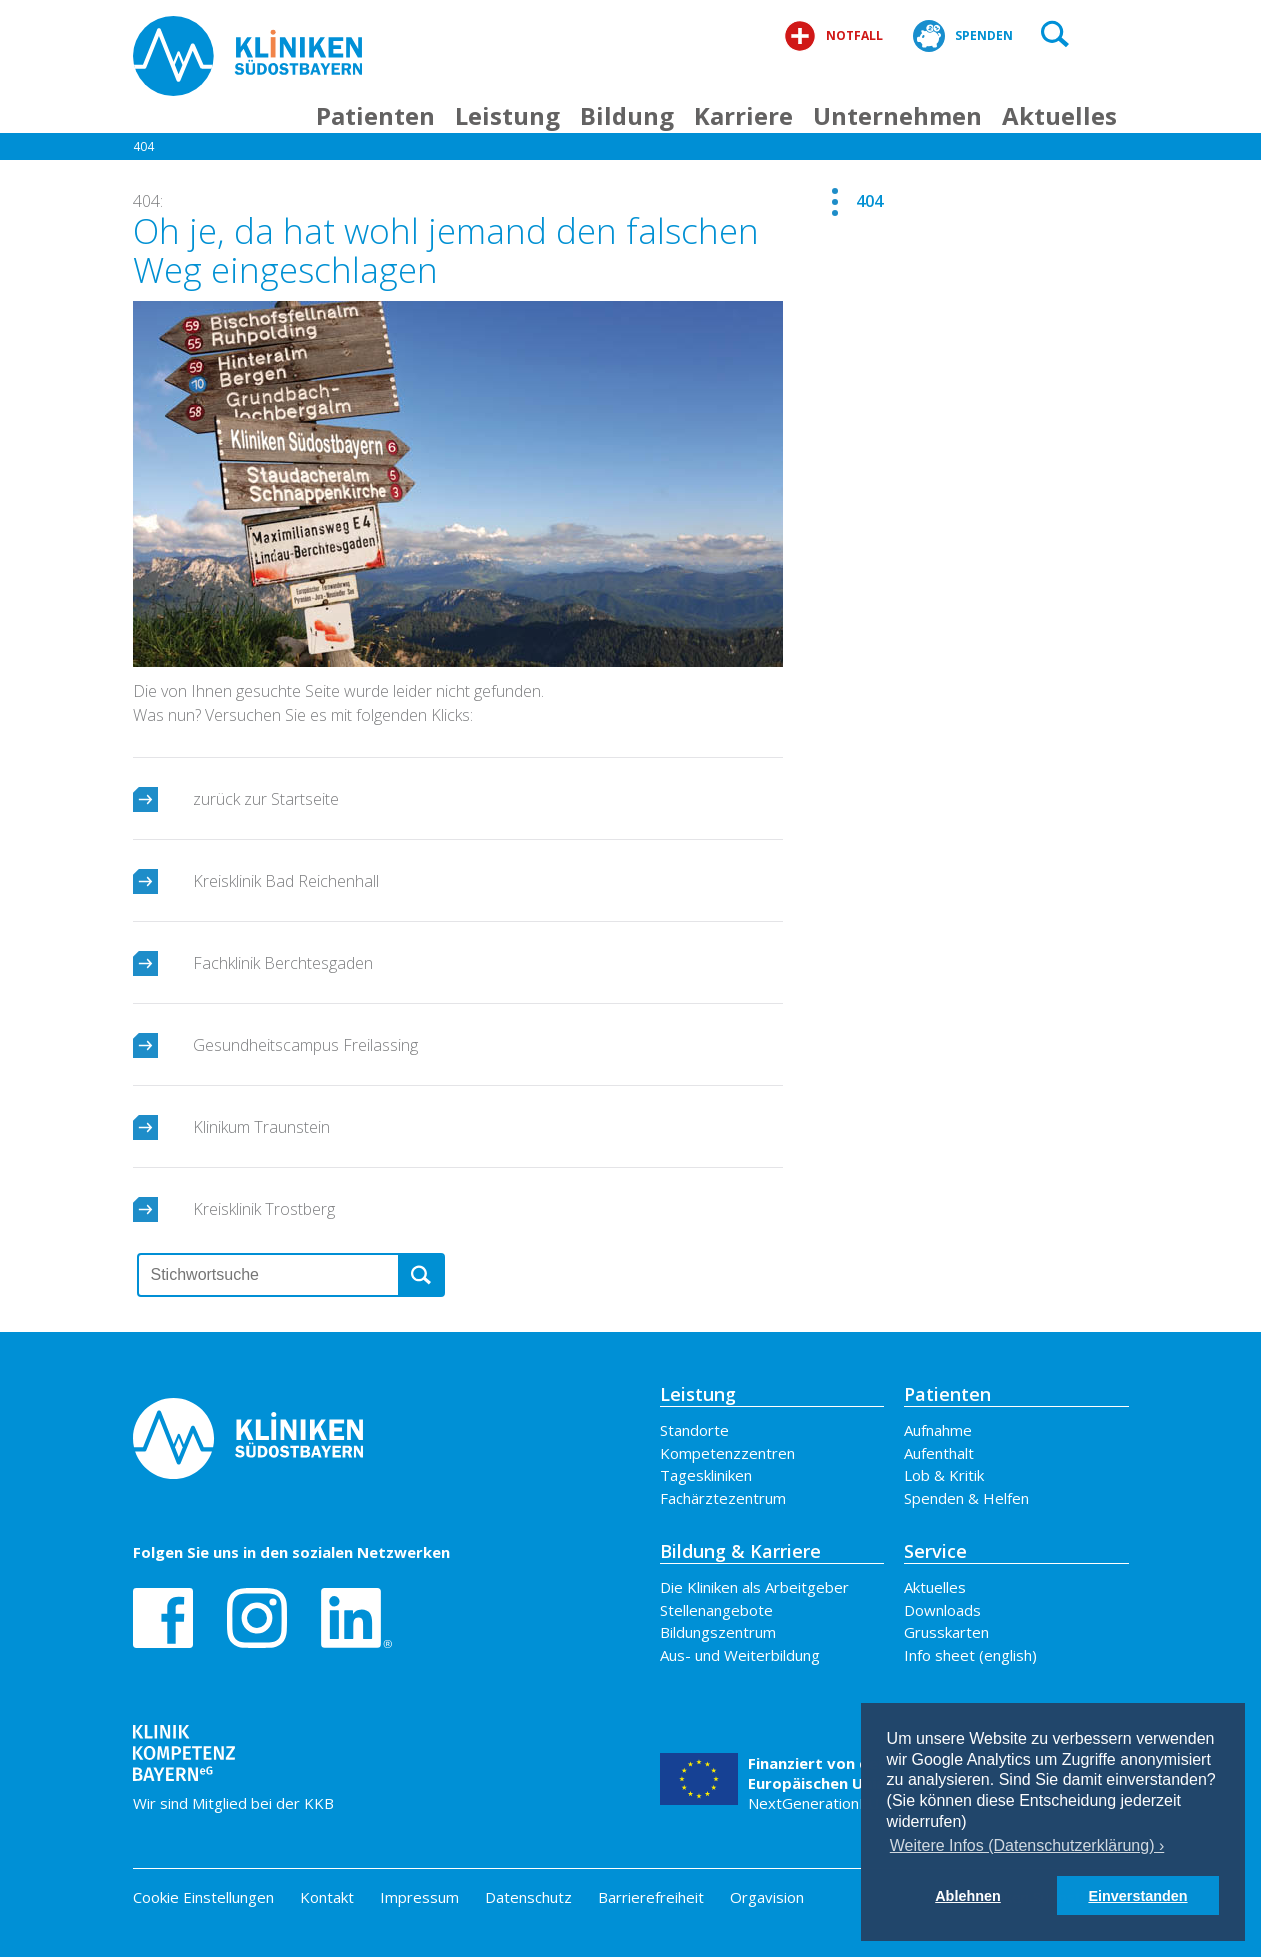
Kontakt (327, 1897)
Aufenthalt (939, 1453)
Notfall (833, 36)
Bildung (627, 115)
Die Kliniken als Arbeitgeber (754, 1587)
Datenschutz (528, 1897)
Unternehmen (897, 115)
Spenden (963, 36)
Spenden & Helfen (966, 1498)
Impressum (419, 1897)
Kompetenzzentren (727, 1453)
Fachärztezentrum (723, 1498)
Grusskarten (946, 1632)
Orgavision (767, 1897)
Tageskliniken (706, 1475)
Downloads (942, 1610)
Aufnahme (938, 1430)
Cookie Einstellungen (203, 1897)
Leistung (507, 115)
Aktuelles (1059, 115)
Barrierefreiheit (651, 1897)
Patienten (375, 115)
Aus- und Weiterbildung (740, 1655)
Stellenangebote (716, 1610)
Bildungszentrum (718, 1632)
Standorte (694, 1430)
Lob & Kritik (944, 1475)
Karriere (743, 115)
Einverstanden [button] (1137, 1896)
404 (143, 153)
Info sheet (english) (970, 1655)
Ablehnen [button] (968, 1896)
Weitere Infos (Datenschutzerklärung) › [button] (1027, 1845)
